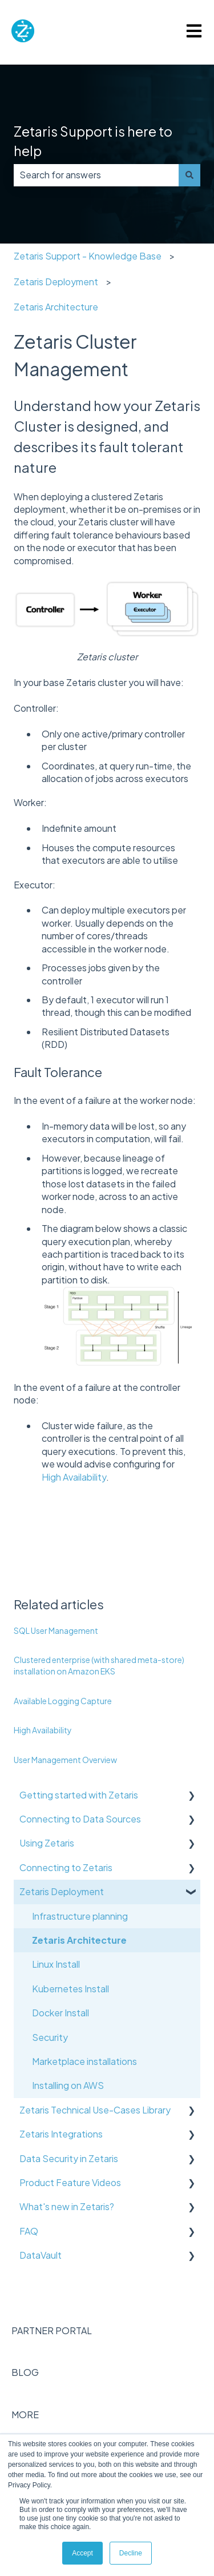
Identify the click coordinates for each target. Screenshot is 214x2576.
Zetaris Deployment (56, 282)
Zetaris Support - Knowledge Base (87, 256)
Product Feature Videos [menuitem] (70, 2182)
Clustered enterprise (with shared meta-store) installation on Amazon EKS (99, 1665)
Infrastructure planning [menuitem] (80, 1916)
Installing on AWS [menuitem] (68, 2085)
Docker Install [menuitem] (60, 2013)
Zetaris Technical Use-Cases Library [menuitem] (95, 2110)
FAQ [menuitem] (28, 2231)
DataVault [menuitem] (40, 2255)
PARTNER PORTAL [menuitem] (51, 2330)
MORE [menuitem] (25, 2414)
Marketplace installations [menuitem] (84, 2061)
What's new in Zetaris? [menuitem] (66, 2206)
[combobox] (96, 175)
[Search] (189, 175)
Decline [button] (130, 2553)
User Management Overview (65, 1759)
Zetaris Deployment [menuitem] (61, 1891)
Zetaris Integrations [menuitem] (61, 2134)
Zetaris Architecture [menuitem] (79, 1940)
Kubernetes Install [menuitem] (70, 1989)
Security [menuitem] (50, 2037)
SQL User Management (56, 1630)
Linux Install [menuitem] (56, 1964)
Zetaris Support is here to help (93, 141)
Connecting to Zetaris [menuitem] (65, 1867)
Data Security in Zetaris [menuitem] (68, 2158)
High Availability (74, 1477)
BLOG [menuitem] (25, 2372)
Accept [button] (82, 2553)
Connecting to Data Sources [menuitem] (80, 1819)
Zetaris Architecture (56, 307)
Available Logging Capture (63, 1701)
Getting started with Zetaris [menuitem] (78, 1795)
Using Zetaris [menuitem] (46, 1843)
